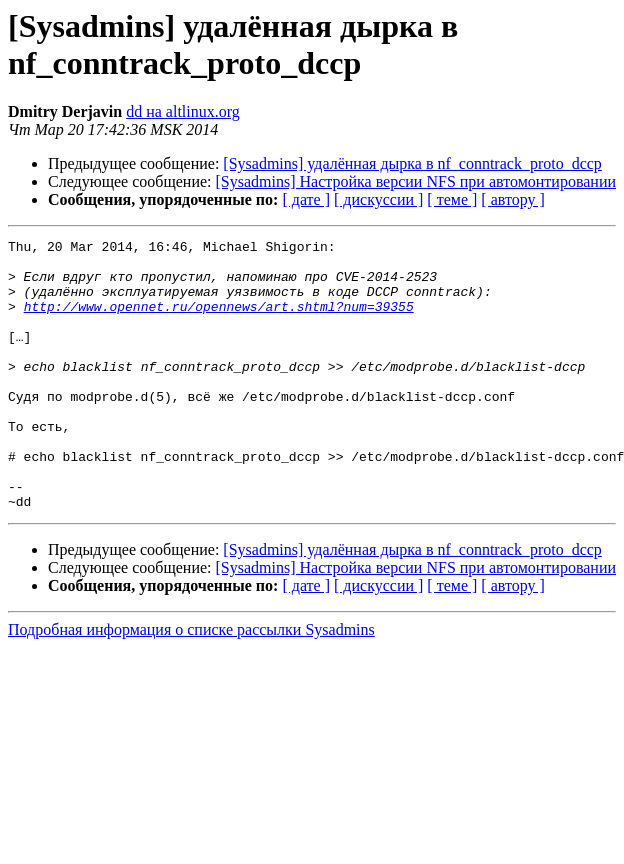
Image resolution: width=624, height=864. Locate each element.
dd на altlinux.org (183, 111)
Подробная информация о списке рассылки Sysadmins (191, 683)
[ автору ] (512, 199)
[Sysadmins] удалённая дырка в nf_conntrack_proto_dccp (412, 163)
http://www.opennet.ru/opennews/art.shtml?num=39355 (219, 321)
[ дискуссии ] (378, 199)
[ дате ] (306, 199)
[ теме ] (452, 199)
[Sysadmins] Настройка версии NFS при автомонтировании (416, 181)
